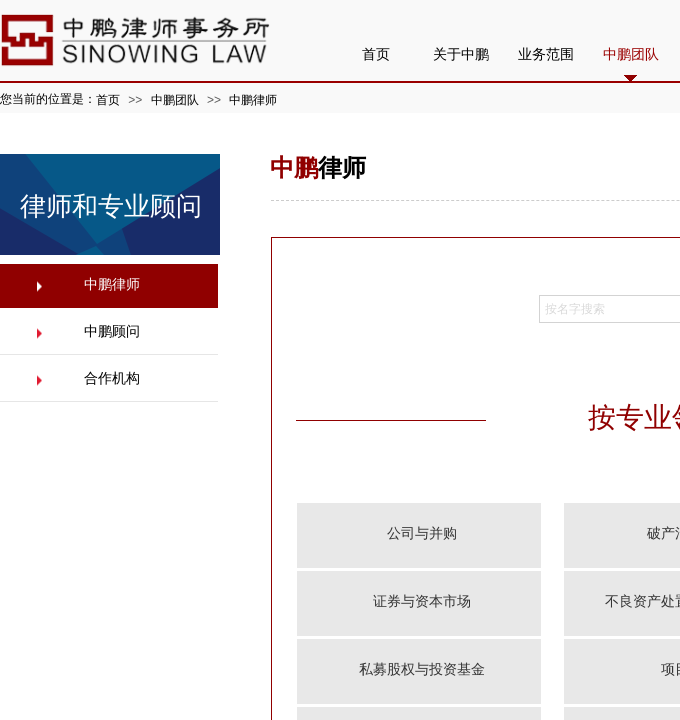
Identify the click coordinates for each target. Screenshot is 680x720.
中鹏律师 (253, 100)
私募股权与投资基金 (422, 669)
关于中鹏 (461, 54)
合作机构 (112, 378)
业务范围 (546, 54)
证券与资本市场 (422, 601)
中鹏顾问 (112, 331)
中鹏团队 (175, 100)
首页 (108, 100)
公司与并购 (422, 533)
